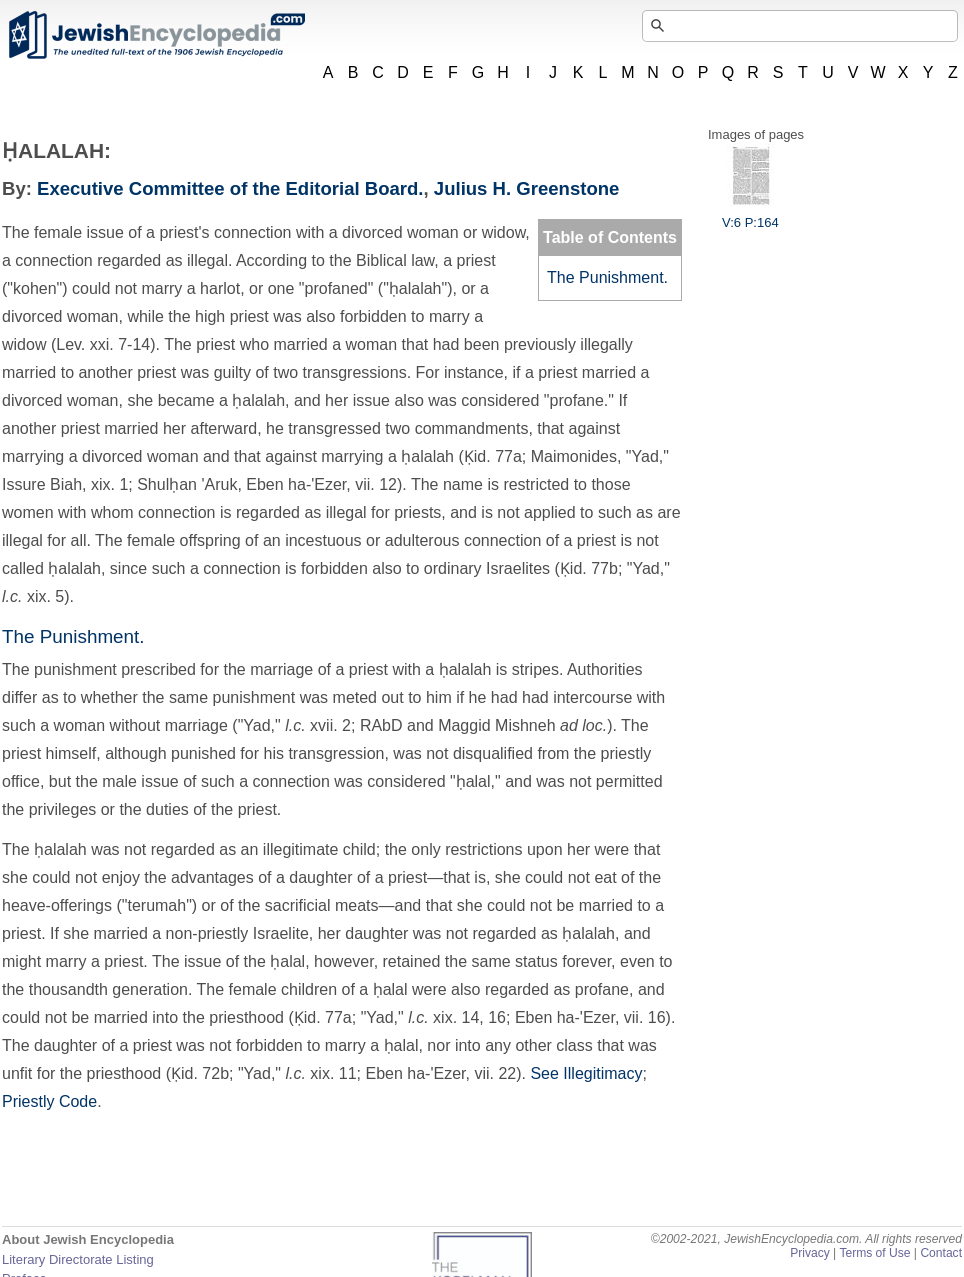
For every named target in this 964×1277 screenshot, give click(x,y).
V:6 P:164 (750, 215)
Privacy (810, 1253)
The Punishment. (607, 277)
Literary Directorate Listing (78, 1259)
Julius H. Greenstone (527, 188)
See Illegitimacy (586, 1073)
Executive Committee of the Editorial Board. (230, 188)
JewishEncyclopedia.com (156, 35)
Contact (941, 1253)
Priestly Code (49, 1101)
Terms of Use (874, 1253)
